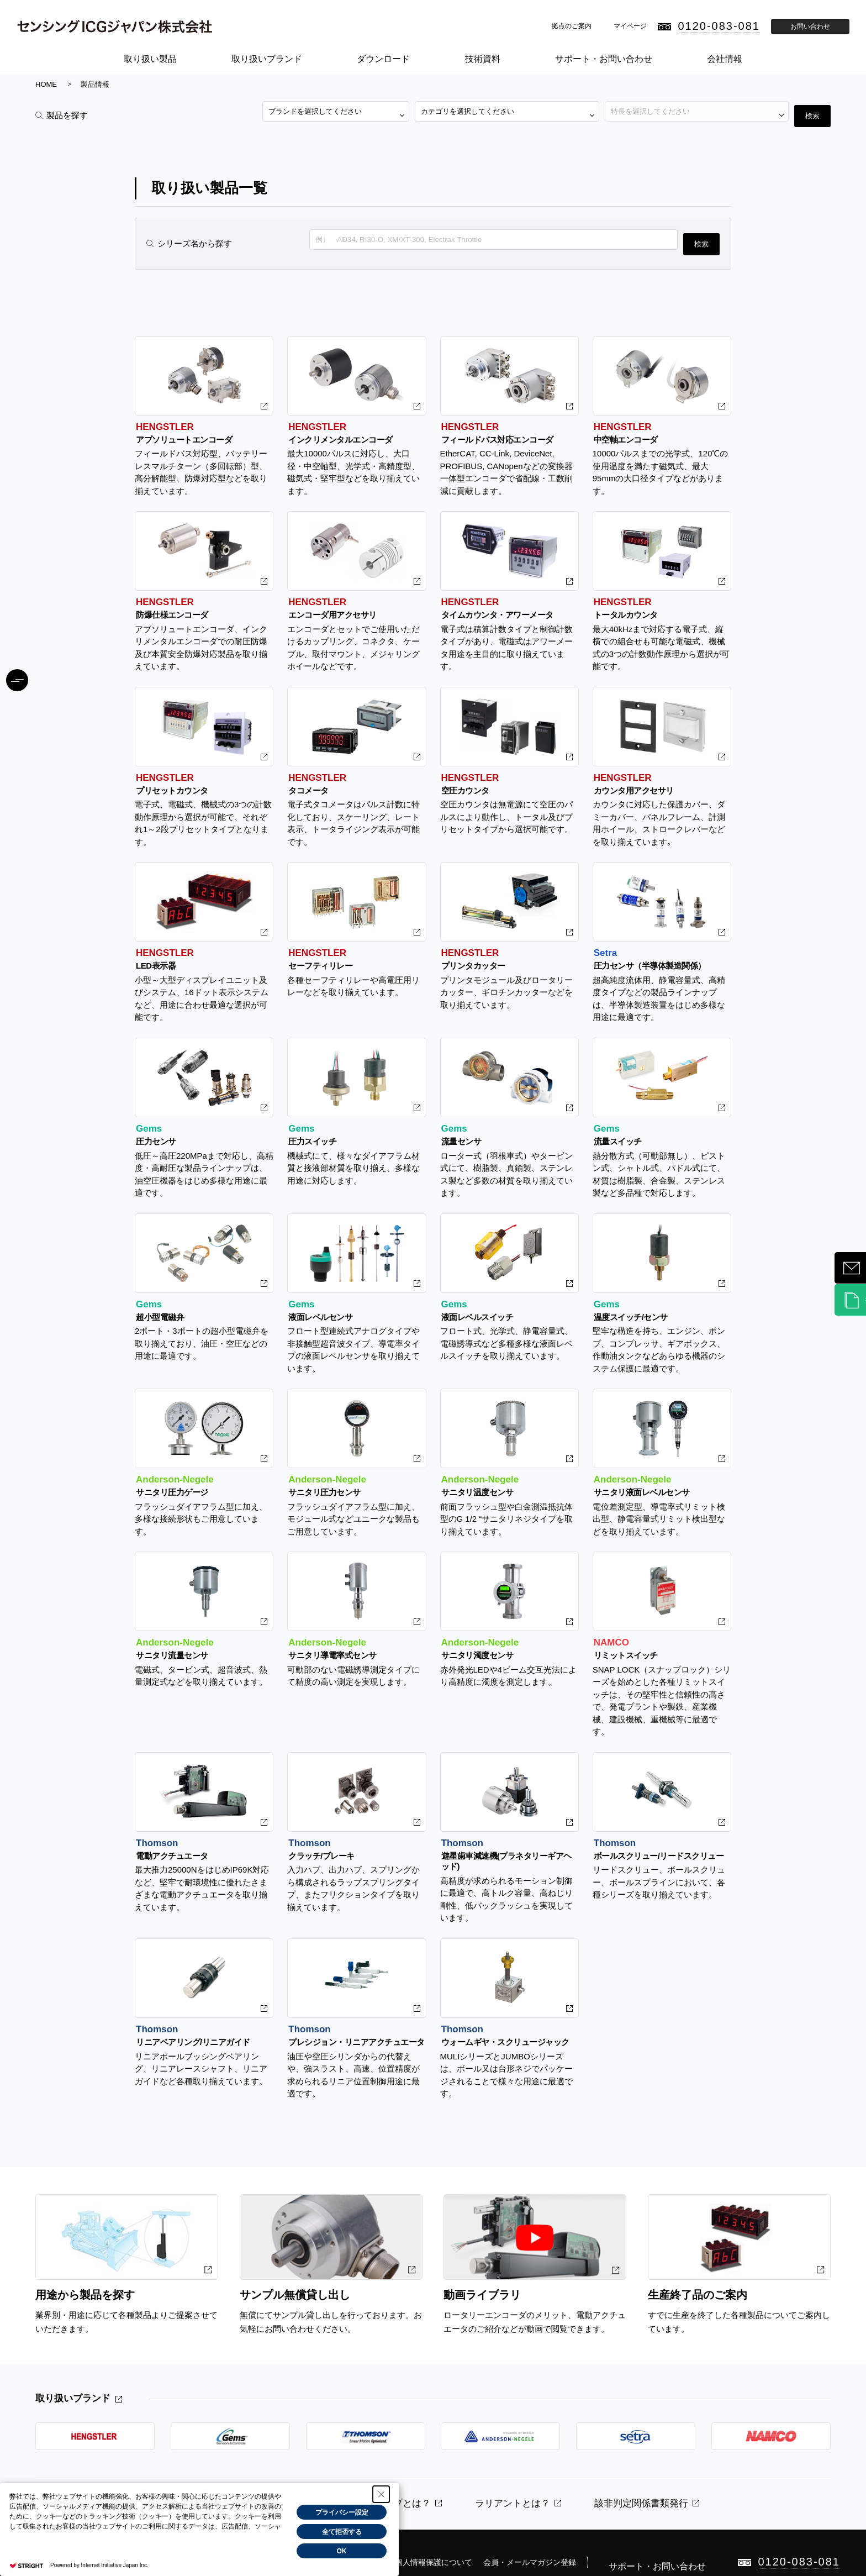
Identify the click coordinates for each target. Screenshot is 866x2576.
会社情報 (724, 59)
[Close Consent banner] (381, 2494)
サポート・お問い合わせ (603, 59)
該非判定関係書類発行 (641, 2490)
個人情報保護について (466, 2537)
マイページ (630, 26)
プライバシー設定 (341, 2512)
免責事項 (401, 2537)
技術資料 (482, 59)
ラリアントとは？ (512, 2490)
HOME (46, 84)
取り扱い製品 (150, 59)
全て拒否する (342, 2532)
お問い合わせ (810, 26)
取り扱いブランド (266, 59)
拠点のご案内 (572, 26)
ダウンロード (383, 59)
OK (342, 2551)
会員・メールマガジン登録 (562, 2537)
